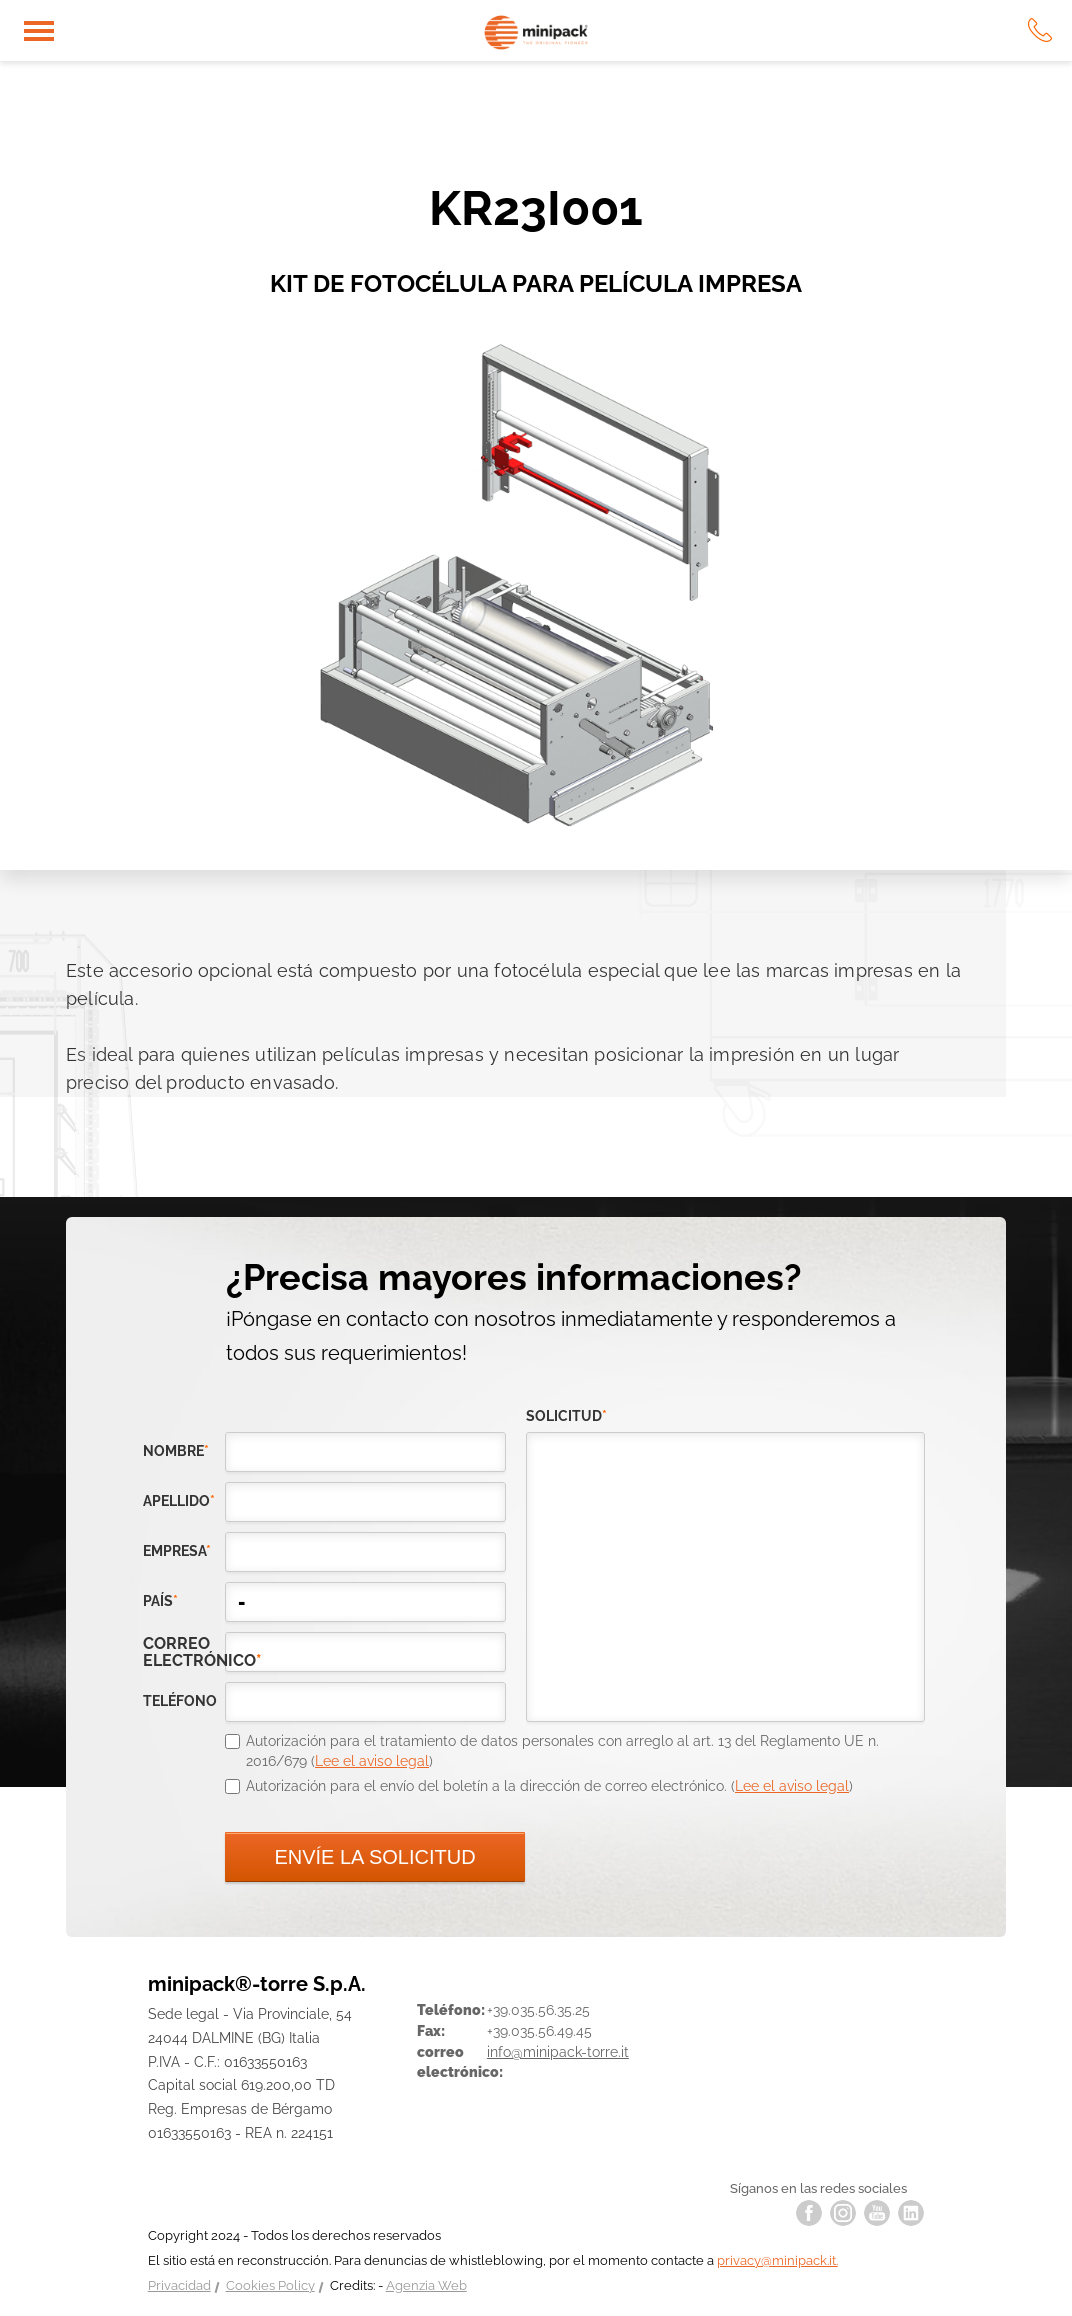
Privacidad (179, 2285)
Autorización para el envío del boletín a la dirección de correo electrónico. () (549, 1786)
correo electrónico (184, 1652)
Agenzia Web (426, 2285)
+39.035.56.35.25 (538, 2010)
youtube (877, 2213)
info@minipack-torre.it (558, 2052)
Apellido (179, 1501)
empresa (177, 1551)
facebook (809, 2213)
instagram (843, 2213)
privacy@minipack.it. (777, 2260)
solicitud (566, 1416)
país (160, 1601)
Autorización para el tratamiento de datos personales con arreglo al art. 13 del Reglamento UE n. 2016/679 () (562, 1751)
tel (1040, 30)
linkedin (911, 2213)
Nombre (176, 1451)
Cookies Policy (270, 2285)
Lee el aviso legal (372, 1761)
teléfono (180, 1701)
